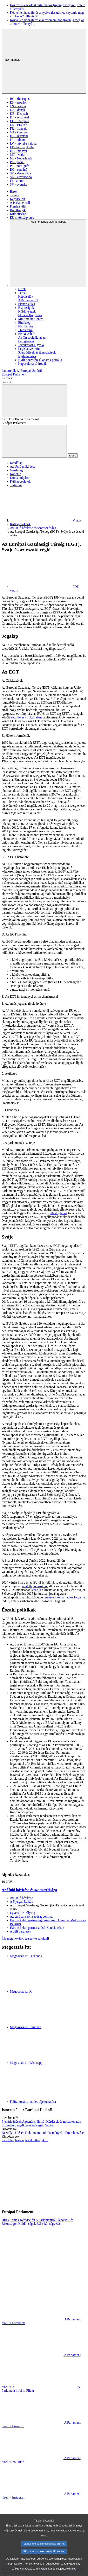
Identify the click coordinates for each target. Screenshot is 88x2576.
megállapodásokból (35, 1586)
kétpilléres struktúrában (26, 717)
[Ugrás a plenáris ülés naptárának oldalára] (49, 2125)
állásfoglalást (58, 1213)
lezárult (36, 1590)
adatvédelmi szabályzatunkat (63, 2571)
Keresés (7, 378)
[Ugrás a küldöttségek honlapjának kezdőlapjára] (8, 2140)
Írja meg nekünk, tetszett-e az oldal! (25, 1938)
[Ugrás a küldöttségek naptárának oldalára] (19, 2140)
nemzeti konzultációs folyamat (65, 1597)
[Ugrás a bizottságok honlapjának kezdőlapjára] (8, 2132)
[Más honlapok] (48, 253)
